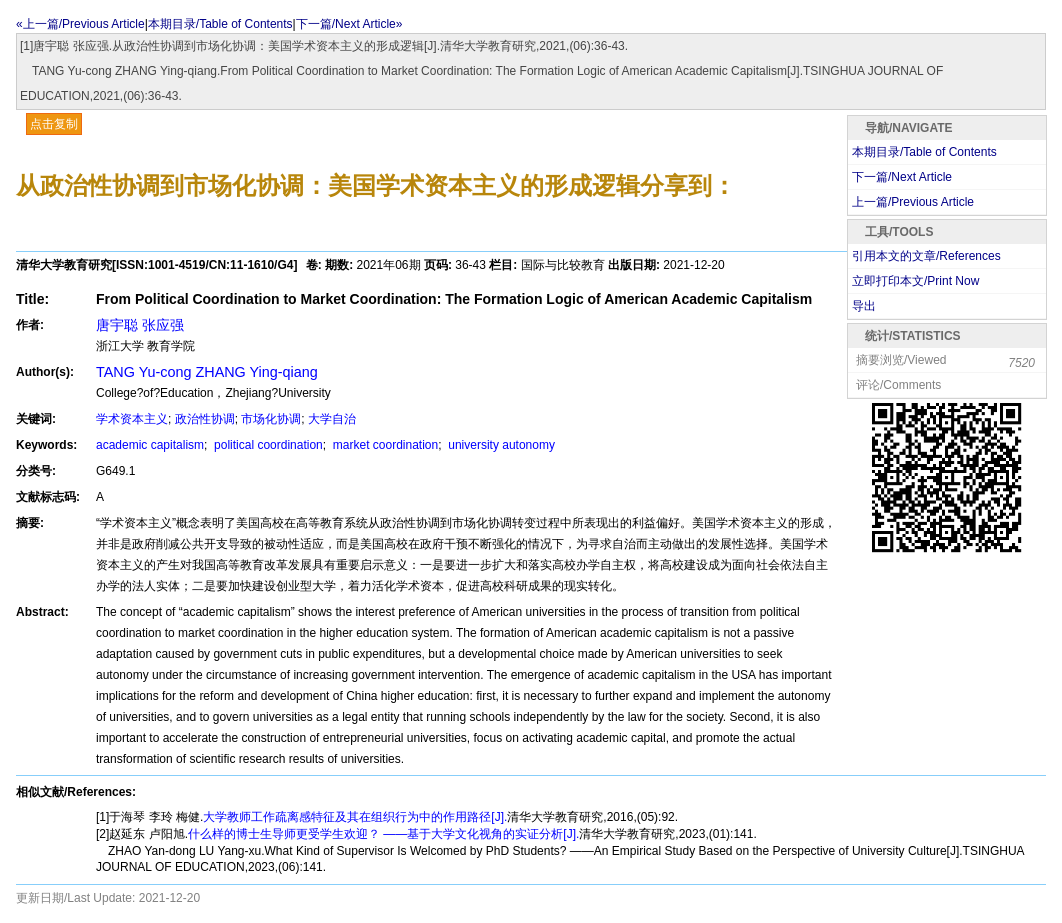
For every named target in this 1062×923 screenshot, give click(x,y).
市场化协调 (271, 419)
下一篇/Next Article (902, 177)
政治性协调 (205, 419)
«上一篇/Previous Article (80, 24)
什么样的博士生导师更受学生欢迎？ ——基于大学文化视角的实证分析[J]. (383, 834)
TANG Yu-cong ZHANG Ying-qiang (207, 372)
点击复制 (54, 124)
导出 (864, 306)
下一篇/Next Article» (349, 24)
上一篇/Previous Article (913, 202)
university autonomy (500, 445)
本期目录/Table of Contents (220, 24)
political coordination (267, 445)
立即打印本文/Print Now (915, 281)
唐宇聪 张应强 (140, 325)
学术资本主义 (132, 419)
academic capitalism (150, 445)
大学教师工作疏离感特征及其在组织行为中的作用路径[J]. (355, 817)
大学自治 (332, 419)
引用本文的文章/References (926, 256)
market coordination (383, 445)
